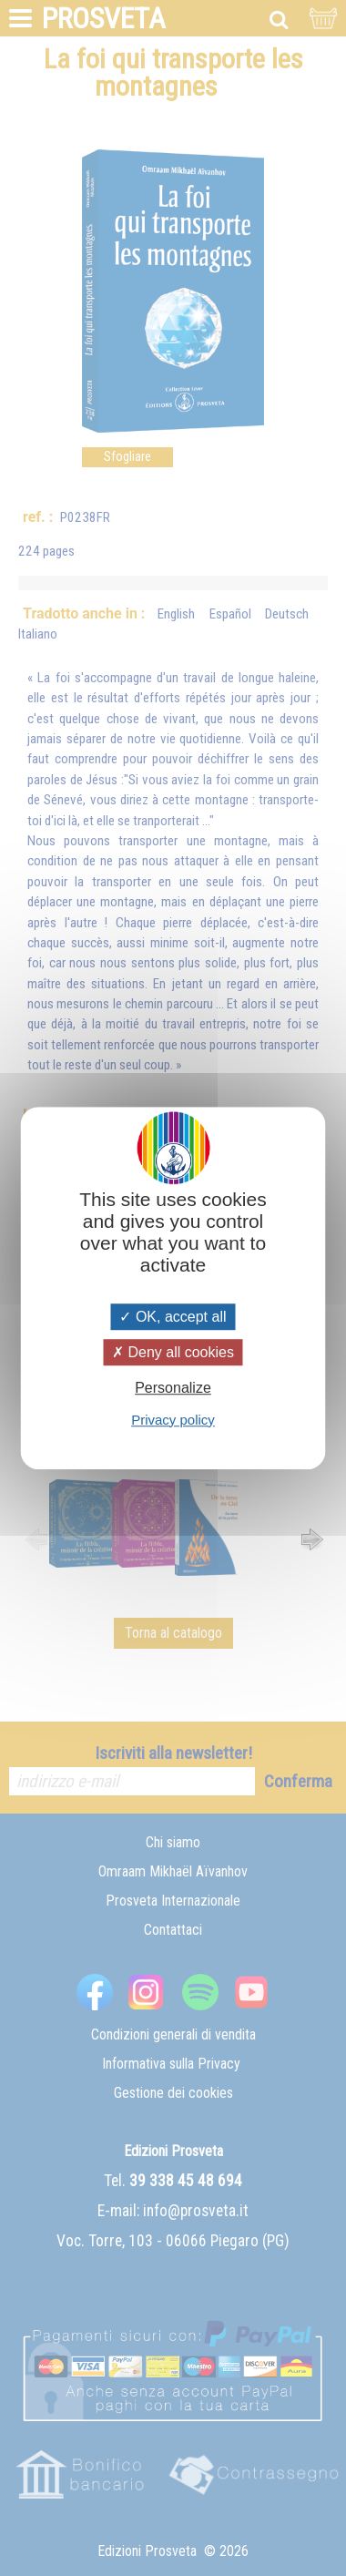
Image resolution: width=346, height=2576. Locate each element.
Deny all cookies (173, 1352)
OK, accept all (172, 1316)
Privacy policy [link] (173, 1419)
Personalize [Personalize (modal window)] (173, 1388)
